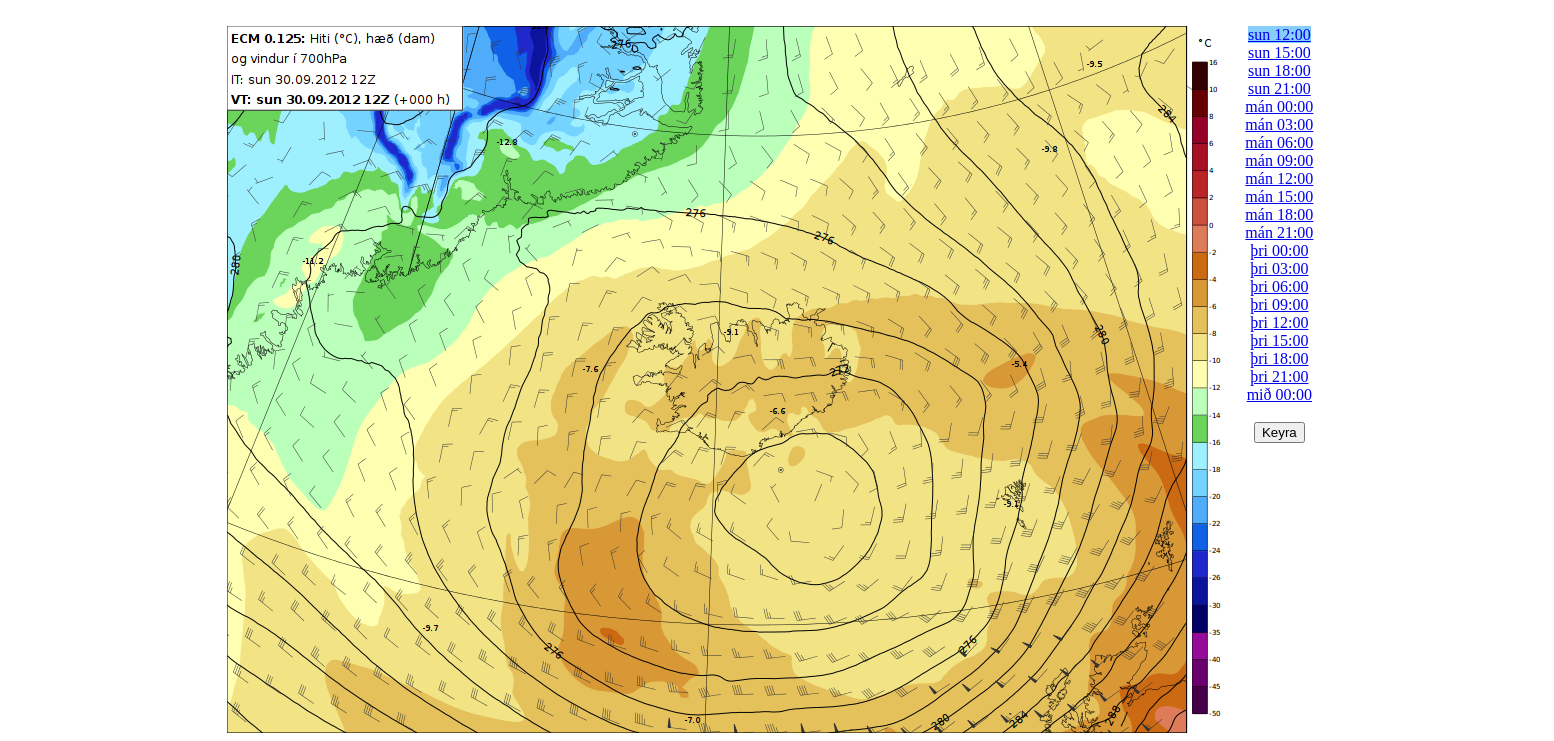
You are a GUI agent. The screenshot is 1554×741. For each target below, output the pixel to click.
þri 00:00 (1279, 250)
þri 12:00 (1279, 322)
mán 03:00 (1279, 124)
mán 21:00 (1279, 232)
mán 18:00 (1279, 214)
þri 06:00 (1279, 286)
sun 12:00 (1279, 34)
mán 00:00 (1279, 106)
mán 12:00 (1279, 178)
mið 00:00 (1279, 394)
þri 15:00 (1279, 340)
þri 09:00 (1279, 304)
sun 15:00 (1279, 52)
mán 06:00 (1279, 142)
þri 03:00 (1279, 268)
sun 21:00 (1279, 88)
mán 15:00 (1279, 196)
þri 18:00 (1279, 358)
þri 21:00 (1279, 376)
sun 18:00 (1279, 70)
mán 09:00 (1279, 160)
